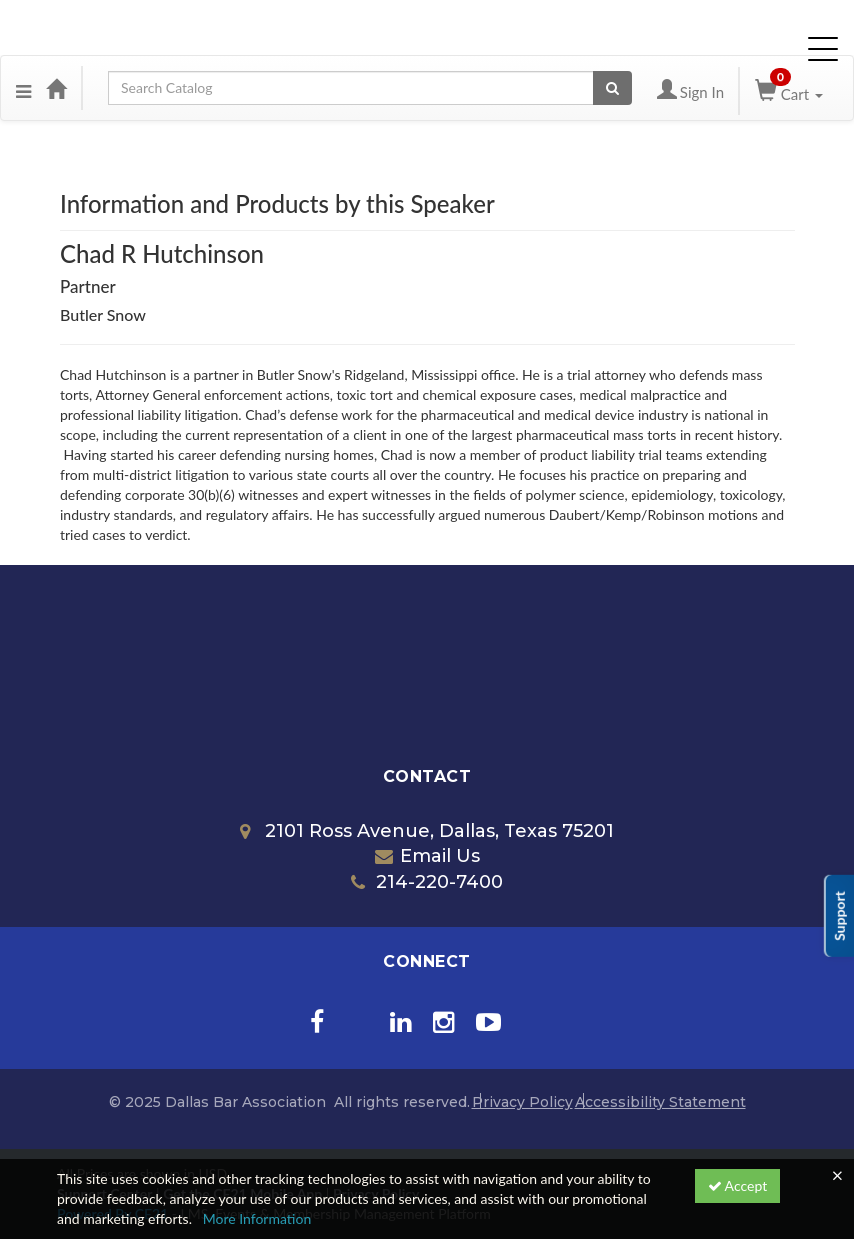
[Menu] (23, 88)
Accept (738, 1185)
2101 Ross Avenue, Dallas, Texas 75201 (427, 831)
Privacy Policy (522, 1102)
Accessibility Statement (660, 1102)
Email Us (427, 856)
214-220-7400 (427, 882)
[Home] (56, 88)
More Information (257, 1218)
